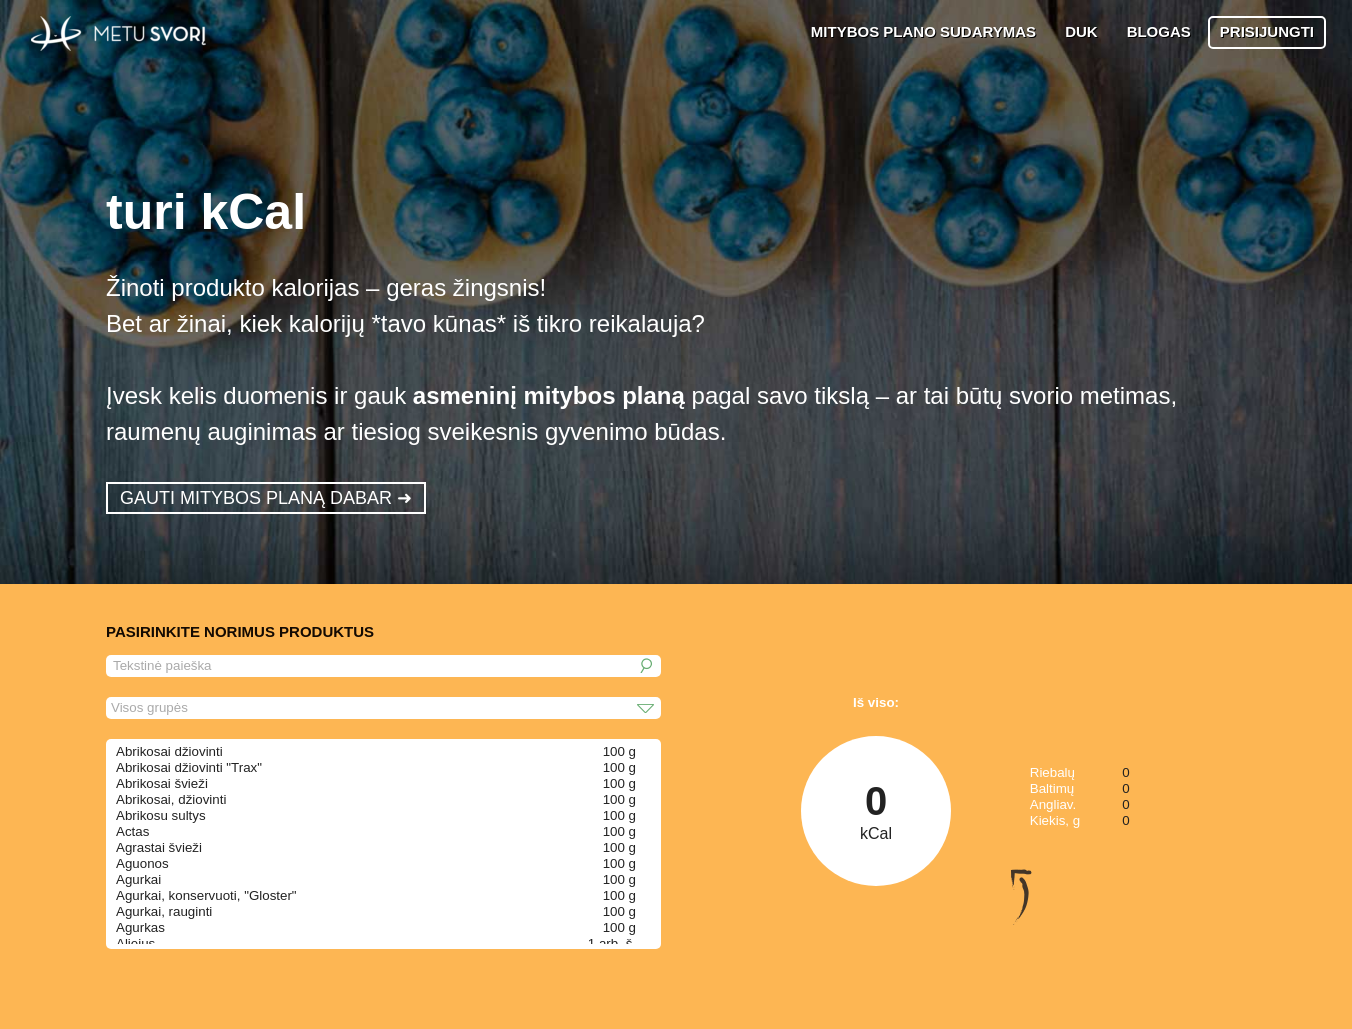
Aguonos (142, 863)
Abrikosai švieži (162, 783)
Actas (132, 831)
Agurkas (140, 927)
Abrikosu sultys (161, 815)
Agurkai (138, 879)
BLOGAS (1159, 31)
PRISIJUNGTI (1267, 31)
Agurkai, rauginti (164, 911)
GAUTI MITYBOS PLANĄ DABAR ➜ (266, 498)
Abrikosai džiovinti (169, 751)
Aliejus (135, 943)
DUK (1081, 31)
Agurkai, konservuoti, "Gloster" (206, 895)
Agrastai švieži (159, 847)
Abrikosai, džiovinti (171, 799)
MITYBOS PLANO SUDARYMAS (923, 31)
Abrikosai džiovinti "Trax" (189, 767)
